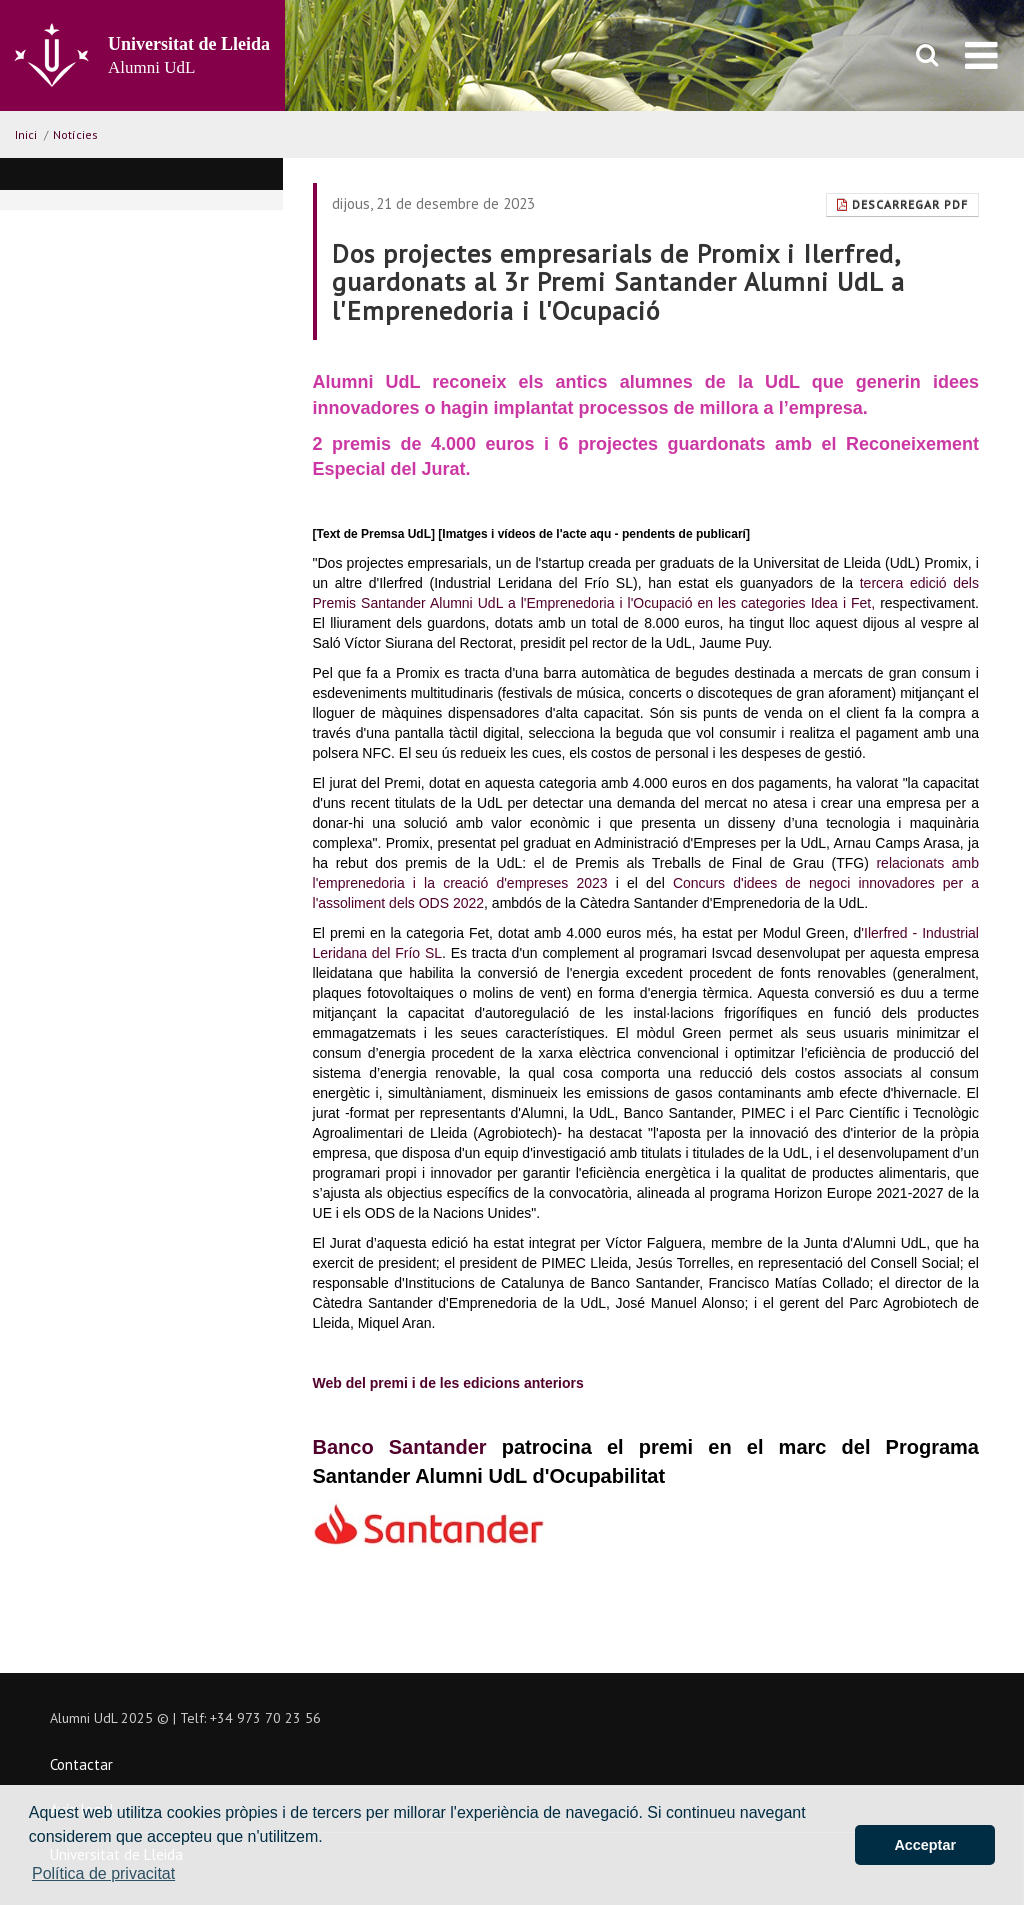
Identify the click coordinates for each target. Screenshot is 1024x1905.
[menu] (981, 55)
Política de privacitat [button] (103, 1873)
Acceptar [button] (925, 1845)
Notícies (75, 134)
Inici (26, 134)
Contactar (81, 1764)
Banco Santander (407, 1447)
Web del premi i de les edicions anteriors (448, 1383)
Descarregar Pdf (902, 204)
